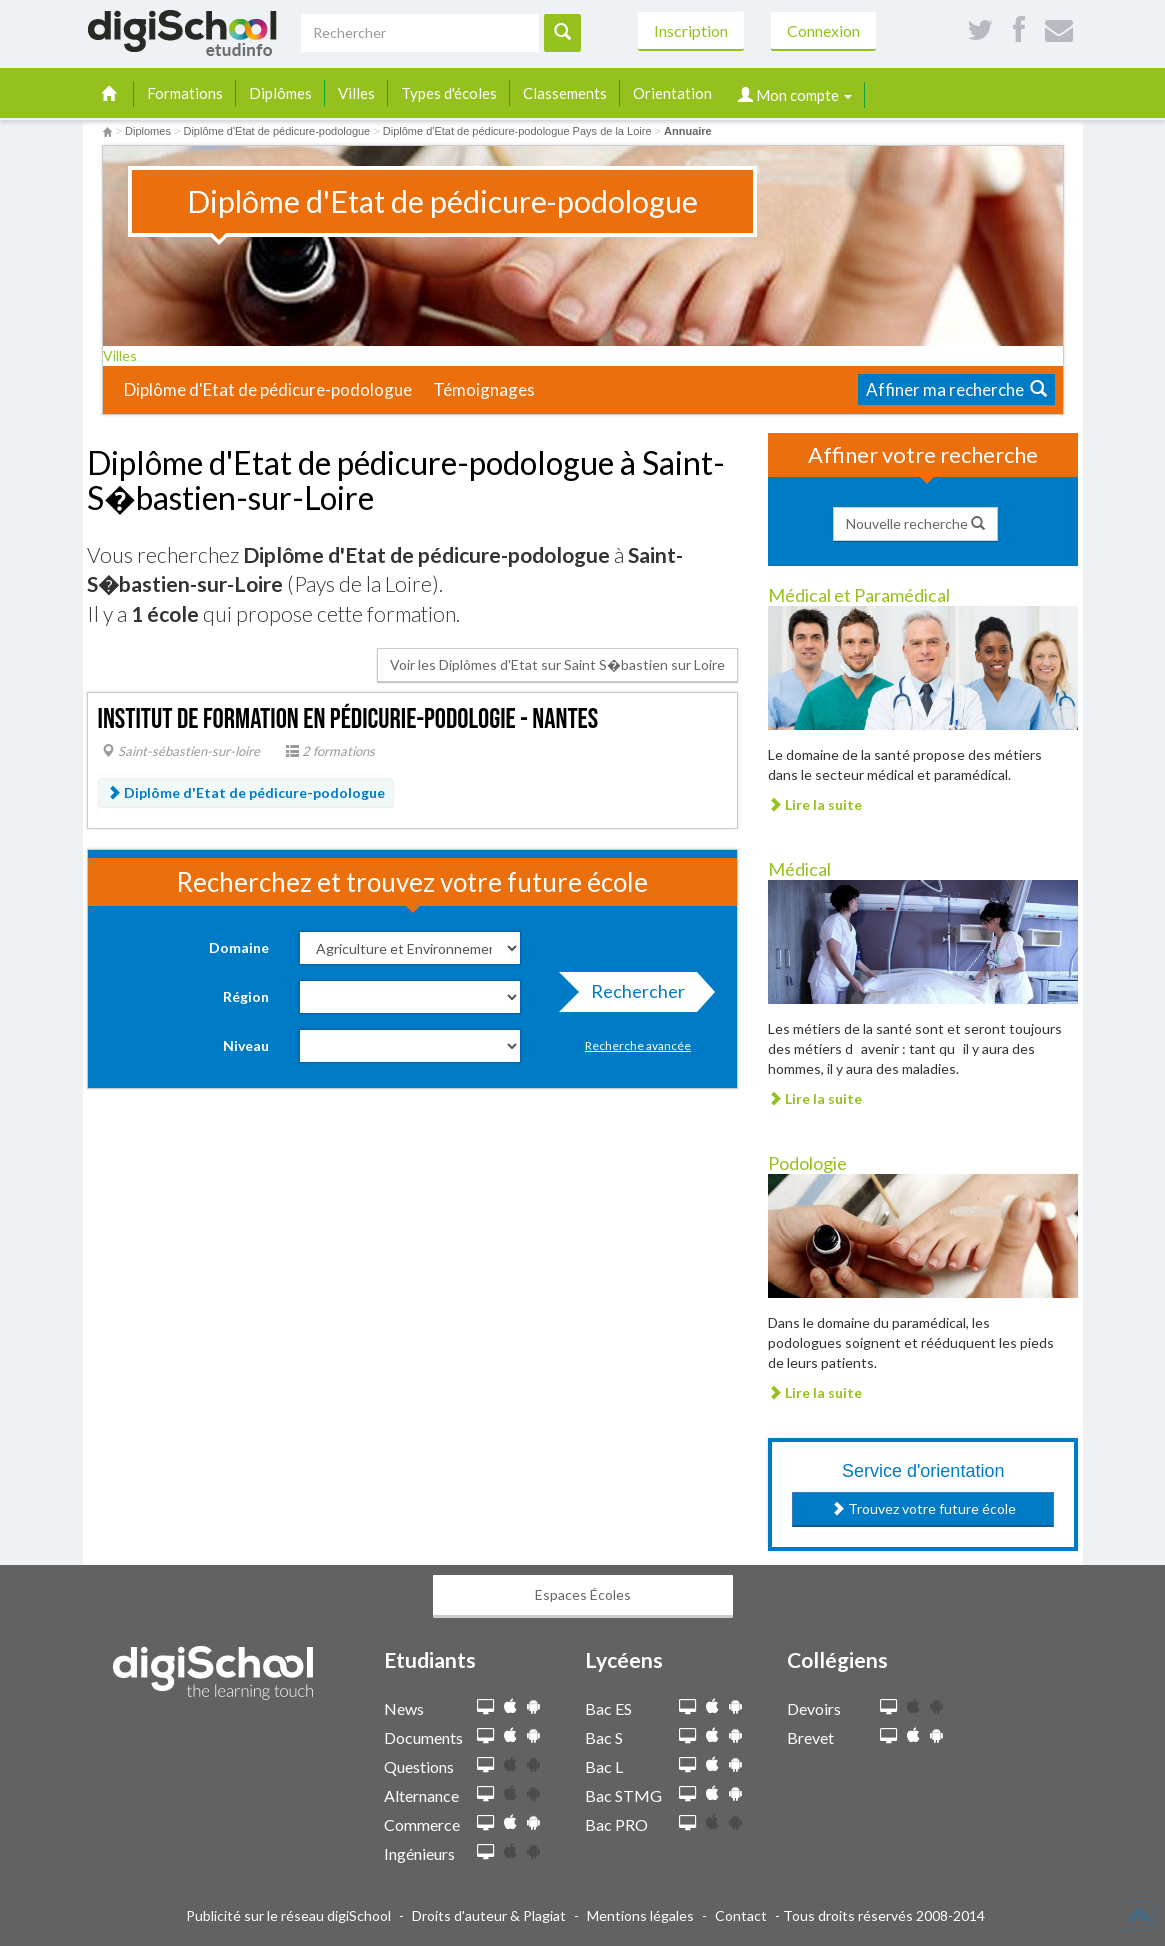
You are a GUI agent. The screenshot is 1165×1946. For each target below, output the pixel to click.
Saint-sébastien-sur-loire (181, 751)
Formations (185, 93)
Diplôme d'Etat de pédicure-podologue (268, 389)
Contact (741, 1915)
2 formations (330, 751)
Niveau (246, 1045)
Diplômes (280, 93)
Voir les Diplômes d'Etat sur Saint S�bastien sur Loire (557, 664)
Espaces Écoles (583, 1594)
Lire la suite (815, 804)
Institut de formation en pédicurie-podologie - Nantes (348, 719)
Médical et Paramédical (859, 595)
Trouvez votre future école (923, 1508)
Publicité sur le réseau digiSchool (288, 1915)
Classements (565, 93)
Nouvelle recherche (915, 523)
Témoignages (484, 389)
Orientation (672, 93)
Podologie (807, 1163)
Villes (356, 93)
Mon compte (795, 95)
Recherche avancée (638, 1045)
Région (246, 996)
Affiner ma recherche (956, 389)
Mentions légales (640, 1915)
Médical (799, 869)
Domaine (239, 947)
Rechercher (632, 996)
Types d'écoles (449, 93)
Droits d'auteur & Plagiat (489, 1915)
